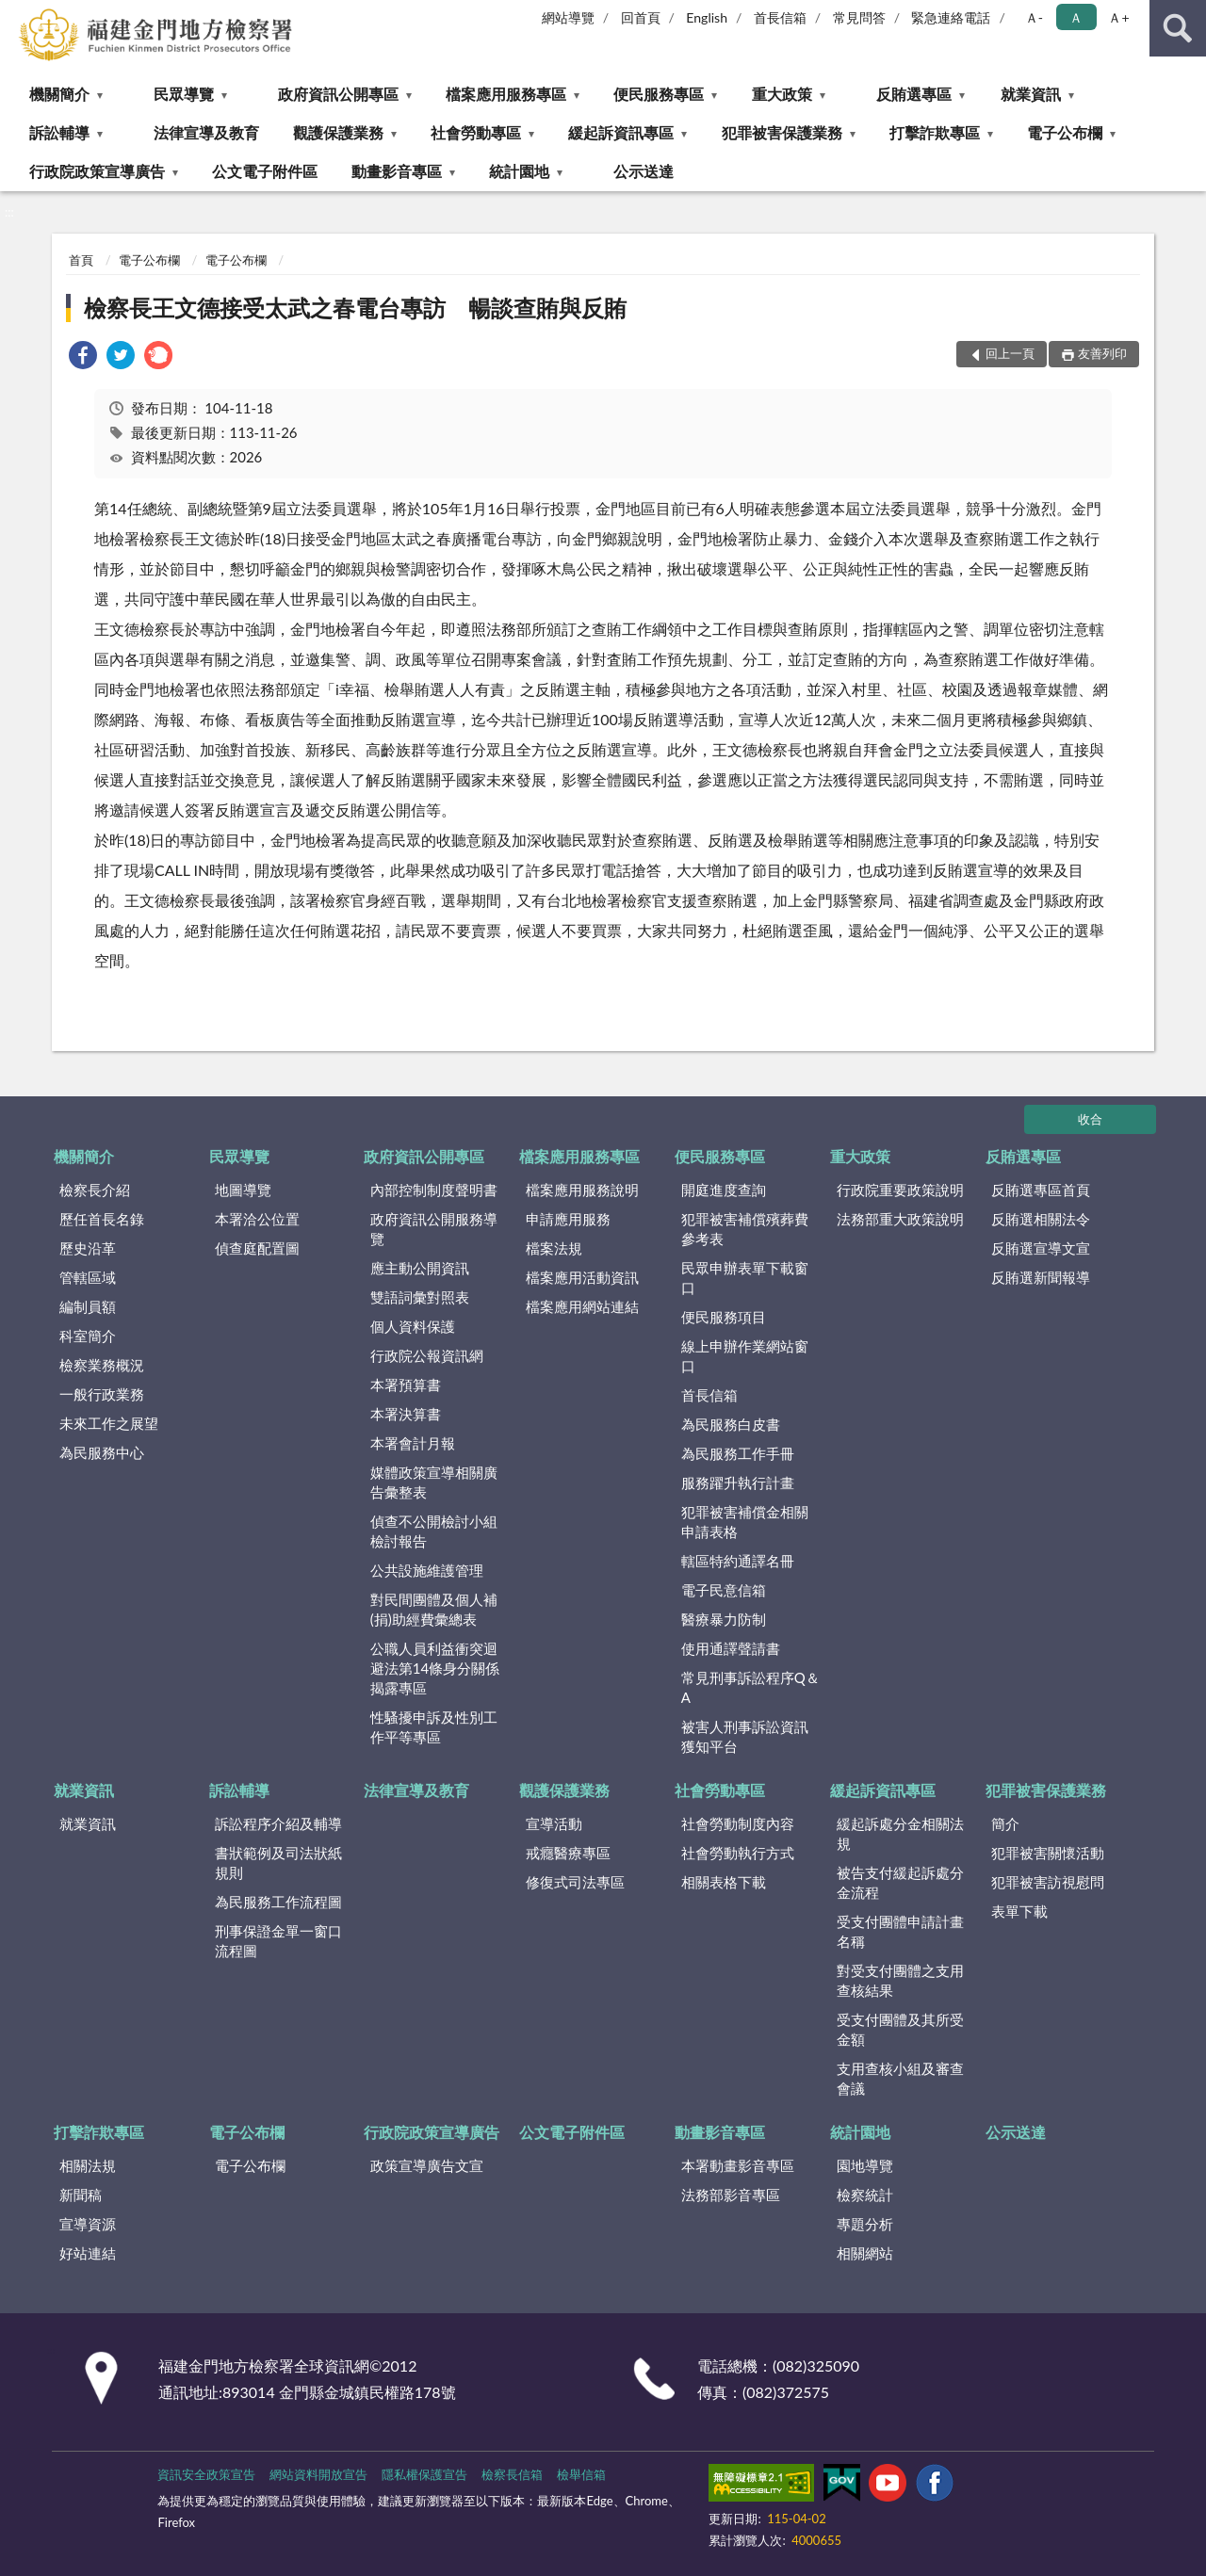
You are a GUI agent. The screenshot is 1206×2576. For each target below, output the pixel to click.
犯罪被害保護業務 (782, 132)
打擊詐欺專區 (934, 132)
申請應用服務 (568, 1218)
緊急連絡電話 (950, 17)
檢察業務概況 (101, 1364)
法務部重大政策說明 (900, 1218)
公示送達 (643, 171)
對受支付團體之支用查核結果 (900, 1980)
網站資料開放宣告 (318, 2474)
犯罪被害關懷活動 (1047, 1852)
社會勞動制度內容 (737, 1823)
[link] (83, 357)
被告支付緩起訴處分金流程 (900, 1882)
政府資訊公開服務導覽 (433, 1228)
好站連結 (87, 2252)
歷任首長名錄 (101, 1218)
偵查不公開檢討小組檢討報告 (433, 1531)
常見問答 (859, 17)
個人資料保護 (412, 1326)
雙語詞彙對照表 (419, 1296)
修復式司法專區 (575, 1881)
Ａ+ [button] (1118, 17)
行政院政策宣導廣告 (97, 171)
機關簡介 (59, 94)
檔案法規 (554, 1247)
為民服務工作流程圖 (278, 1901)
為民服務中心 (101, 1452)
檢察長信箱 (512, 2474)
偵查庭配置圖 (257, 1247)
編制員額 (87, 1306)
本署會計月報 (412, 1442)
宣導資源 (87, 2223)
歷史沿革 (87, 1247)
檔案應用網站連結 (582, 1306)
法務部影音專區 (730, 2194)
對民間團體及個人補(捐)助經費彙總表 (433, 1609)
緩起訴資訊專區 (621, 132)
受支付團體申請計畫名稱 (900, 1931)
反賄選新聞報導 (1040, 1277)
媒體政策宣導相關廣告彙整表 (433, 1482)
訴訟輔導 (59, 132)
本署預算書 (405, 1384)
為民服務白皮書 (730, 1424)
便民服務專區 (658, 94)
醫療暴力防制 (723, 1619)
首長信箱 (780, 17)
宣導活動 (554, 1823)
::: (15, 14)
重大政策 (782, 94)
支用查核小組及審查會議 (900, 2078)
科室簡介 (87, 1335)
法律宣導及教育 (206, 132)
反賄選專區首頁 (1040, 1189)
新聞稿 (80, 2194)
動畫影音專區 (396, 171)
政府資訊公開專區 (338, 94)
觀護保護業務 (338, 132)
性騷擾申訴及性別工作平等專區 (433, 1727)
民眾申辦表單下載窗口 (744, 1277)
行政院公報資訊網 (426, 1355)
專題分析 (865, 2223)
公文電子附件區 (265, 171)
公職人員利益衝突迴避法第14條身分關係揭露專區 (434, 1668)
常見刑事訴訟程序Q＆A (750, 1687)
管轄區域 (87, 1277)
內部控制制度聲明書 (433, 1189)
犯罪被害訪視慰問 (1047, 1881)
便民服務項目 (723, 1316)
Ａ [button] (1076, 17)
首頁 (81, 259)
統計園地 (519, 171)
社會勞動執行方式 (737, 1852)
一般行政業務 (101, 1393)
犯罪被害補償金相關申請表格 (744, 1521)
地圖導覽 (243, 1189)
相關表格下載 (723, 1881)
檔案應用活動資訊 (582, 1277)
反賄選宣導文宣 (1040, 1247)
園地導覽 (865, 2165)
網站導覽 (568, 17)
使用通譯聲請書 (730, 1648)
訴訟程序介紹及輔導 (278, 1823)
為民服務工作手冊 (737, 1453)
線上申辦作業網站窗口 (744, 1355)
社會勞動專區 (476, 132)
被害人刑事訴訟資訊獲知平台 (744, 1736)
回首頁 (640, 17)
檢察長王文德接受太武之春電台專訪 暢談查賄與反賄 (355, 307)
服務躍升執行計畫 (737, 1482)
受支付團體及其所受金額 (900, 2029)
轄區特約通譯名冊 (737, 1560)
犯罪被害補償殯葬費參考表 (744, 1228)
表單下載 (1019, 1911)
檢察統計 (865, 2194)
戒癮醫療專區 (568, 1852)
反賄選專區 (914, 94)
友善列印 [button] (1102, 353)
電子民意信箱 (723, 1589)
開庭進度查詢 (723, 1189)
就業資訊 (1031, 94)
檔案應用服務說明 (582, 1189)
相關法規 (87, 2165)
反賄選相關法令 (1040, 1218)
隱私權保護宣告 (424, 2474)
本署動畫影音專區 (737, 2165)
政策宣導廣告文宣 (426, 2165)
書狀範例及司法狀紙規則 (278, 1862)
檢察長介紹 (94, 1189)
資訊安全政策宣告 (206, 2474)
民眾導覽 (184, 94)
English (706, 17)
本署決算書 (405, 1413)
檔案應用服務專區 (506, 94)
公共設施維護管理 (426, 1570)
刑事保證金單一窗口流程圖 (278, 1940)
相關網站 (865, 2252)
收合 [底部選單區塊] (1090, 1118)
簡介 (1005, 1823)
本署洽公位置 (257, 1218)
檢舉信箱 (581, 2474)
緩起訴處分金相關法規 (900, 1833)
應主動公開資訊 (419, 1267)
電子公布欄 (1064, 132)
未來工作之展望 (108, 1423)
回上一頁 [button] (1010, 353)
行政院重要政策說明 (900, 1189)
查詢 (1177, 28)
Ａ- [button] (1034, 17)
